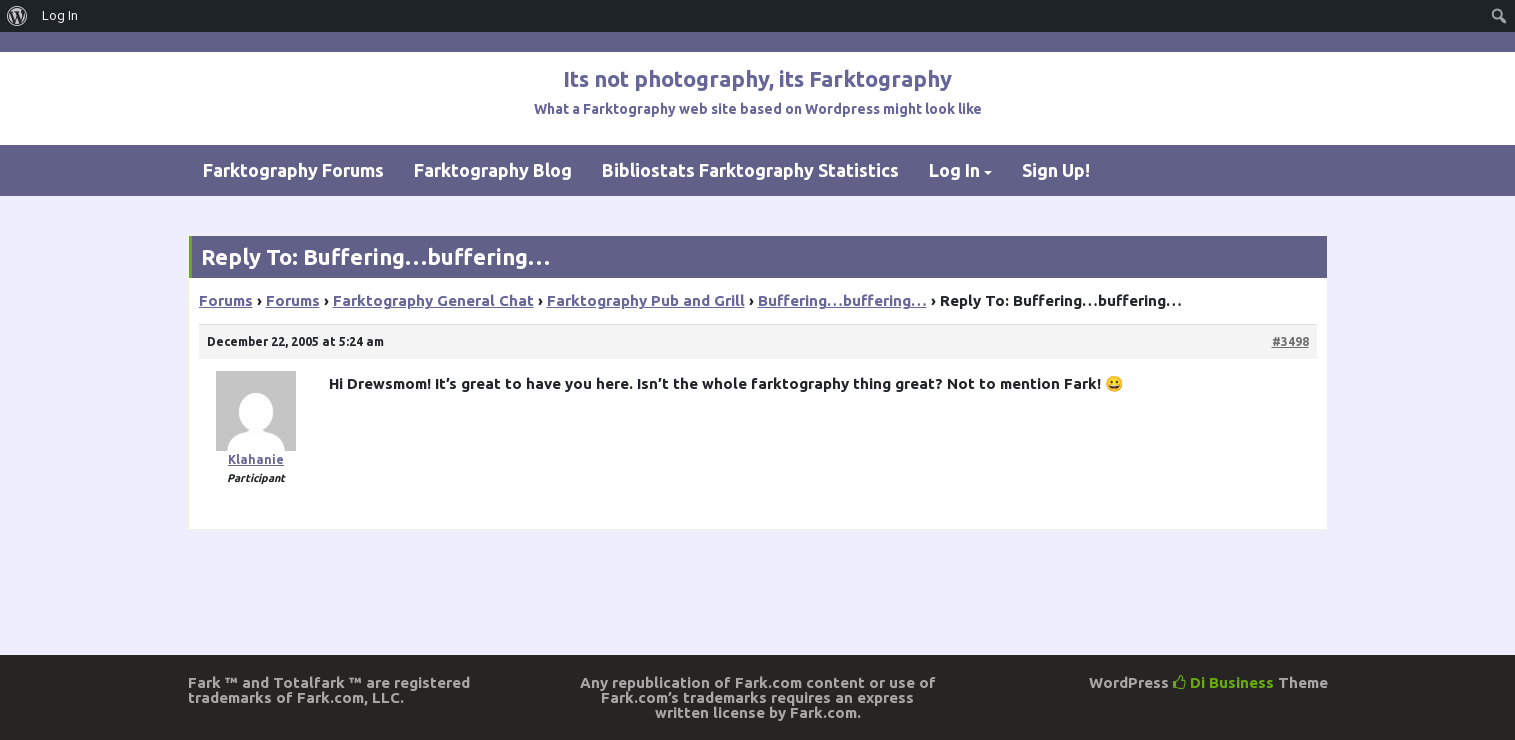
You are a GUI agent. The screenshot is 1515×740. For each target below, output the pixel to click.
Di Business (1223, 682)
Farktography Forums (293, 170)
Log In (954, 170)
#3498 (1290, 341)
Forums (226, 300)
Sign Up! (1056, 170)
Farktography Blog (493, 170)
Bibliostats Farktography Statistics (750, 170)
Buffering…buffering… (842, 300)
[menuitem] (17, 16)
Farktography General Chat (433, 300)
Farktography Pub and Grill (646, 300)
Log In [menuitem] (60, 15)
